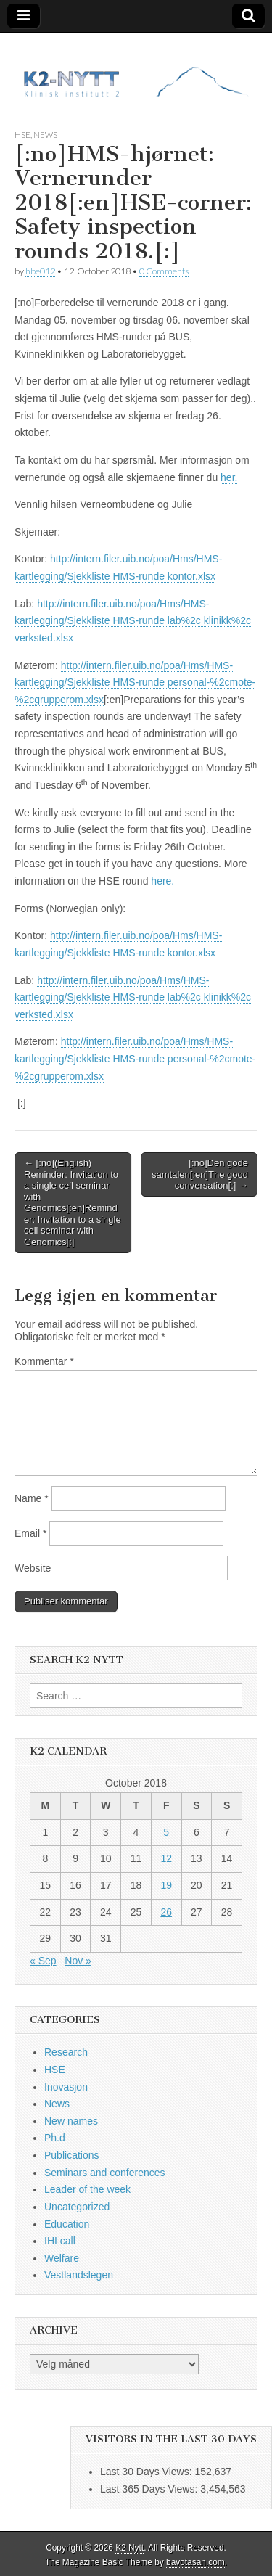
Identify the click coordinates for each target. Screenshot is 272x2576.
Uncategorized (77, 2206)
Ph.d (54, 2138)
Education (66, 2224)
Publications (71, 2155)
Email (30, 1533)
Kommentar (44, 1361)
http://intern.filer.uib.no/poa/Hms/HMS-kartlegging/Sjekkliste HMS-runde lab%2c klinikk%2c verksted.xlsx (133, 621)
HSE (22, 134)
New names (71, 2121)
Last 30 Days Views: (147, 2471)
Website (33, 1568)
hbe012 (40, 271)
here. (162, 881)
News (45, 134)
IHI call (59, 2241)
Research (66, 2052)
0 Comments (164, 271)
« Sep (43, 1960)
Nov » (78, 1960)
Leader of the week (87, 2189)
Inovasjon (66, 2087)
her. (229, 477)
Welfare (61, 2258)
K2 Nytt (129, 2548)
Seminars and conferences (104, 2172)
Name (32, 1498)
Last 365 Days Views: (150, 2489)
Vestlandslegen (78, 2275)
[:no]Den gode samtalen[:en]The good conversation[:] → (200, 1174)
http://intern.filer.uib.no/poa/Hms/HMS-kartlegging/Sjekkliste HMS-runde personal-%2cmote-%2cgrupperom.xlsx (135, 682)
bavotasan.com (195, 2562)
